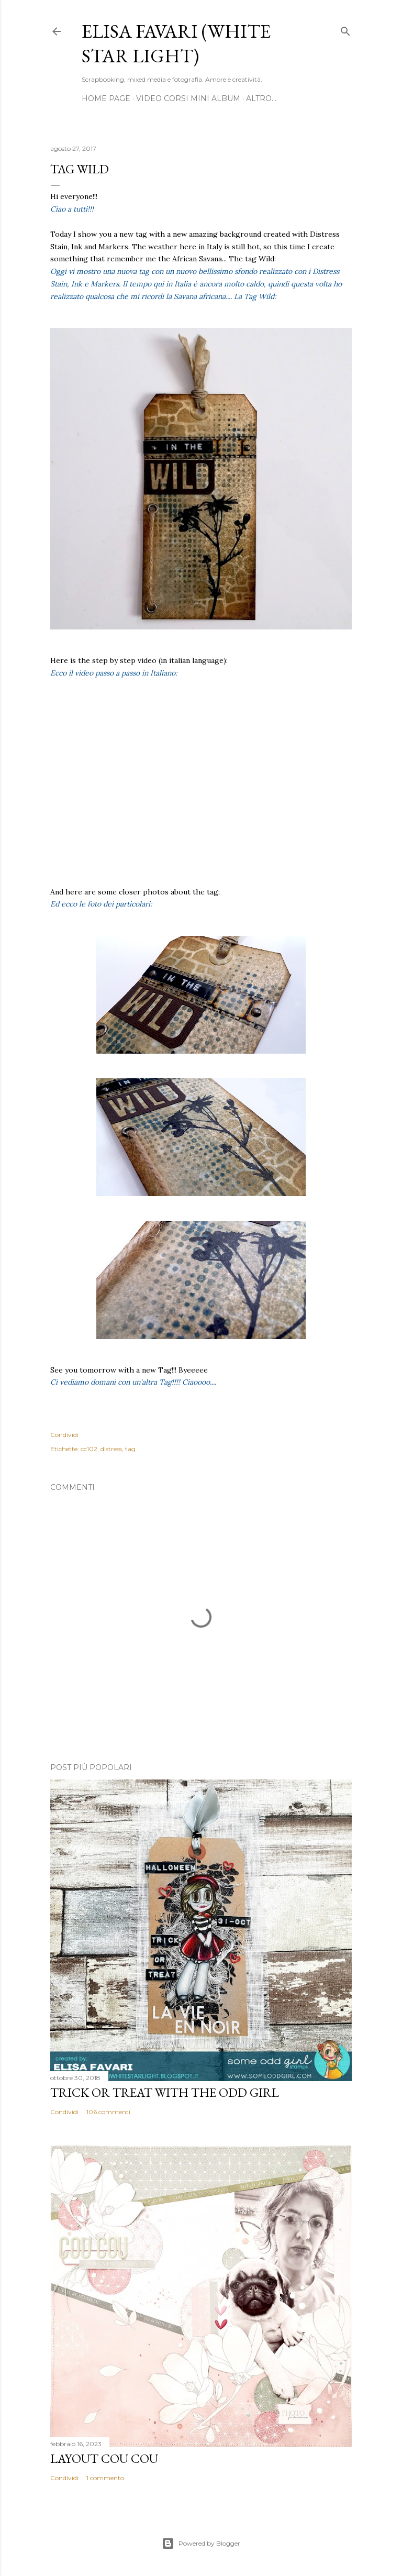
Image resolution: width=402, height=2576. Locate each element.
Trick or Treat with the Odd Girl (164, 2092)
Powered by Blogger (201, 2543)
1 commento (105, 2478)
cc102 (89, 1449)
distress (111, 1449)
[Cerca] (345, 29)
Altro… (261, 98)
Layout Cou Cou (104, 2458)
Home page (106, 98)
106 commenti (108, 2112)
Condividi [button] (64, 1435)
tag (130, 1449)
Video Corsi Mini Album (188, 98)
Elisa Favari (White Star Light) (176, 43)
